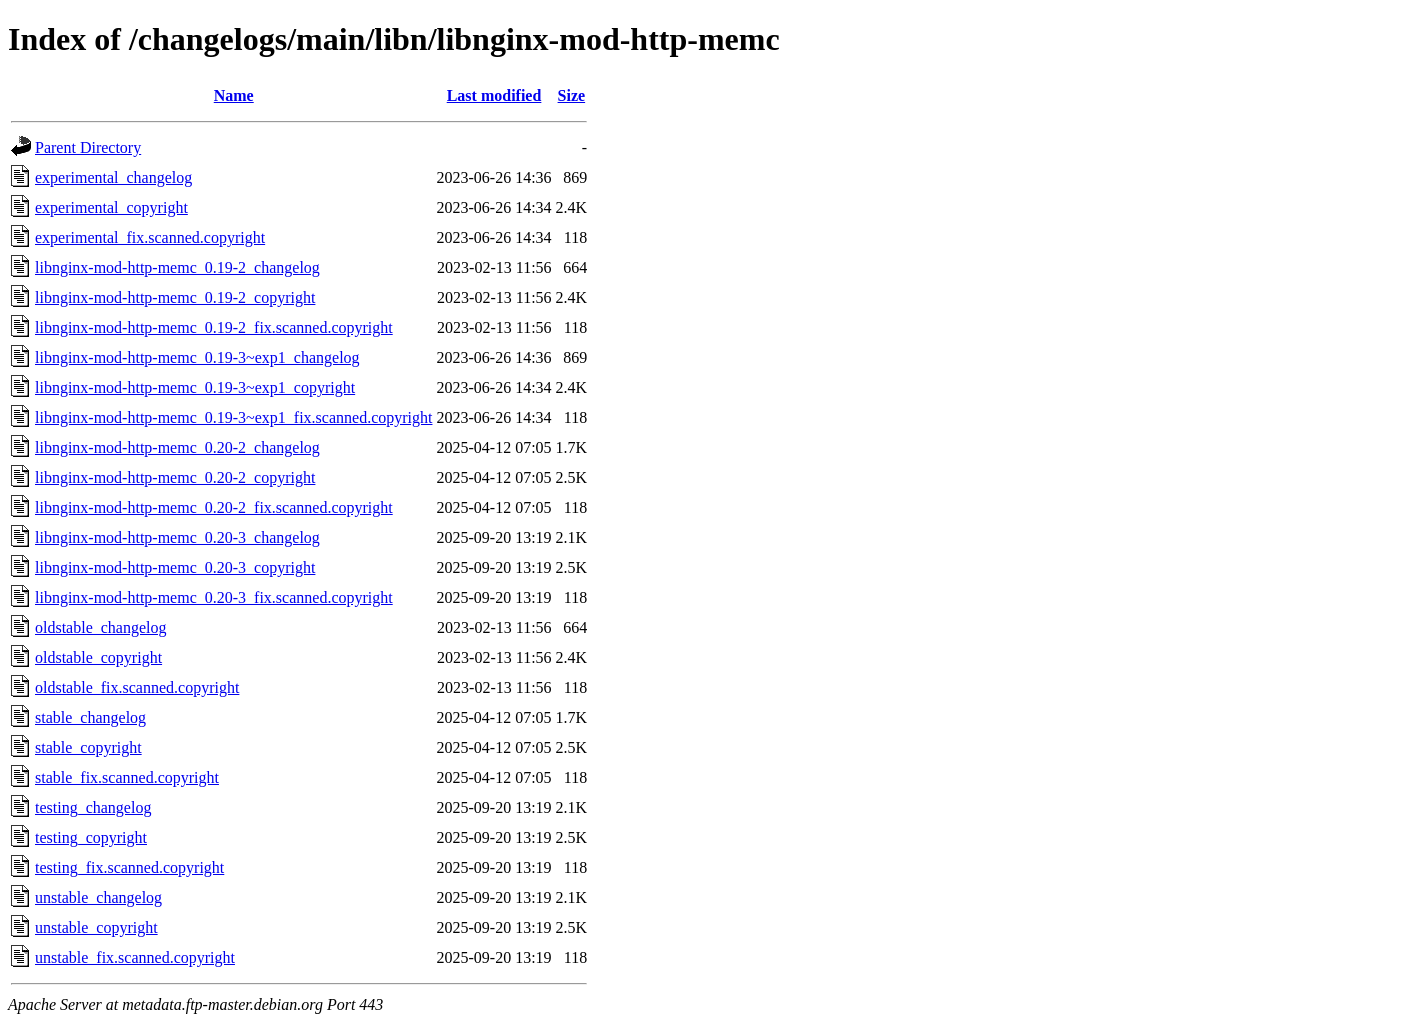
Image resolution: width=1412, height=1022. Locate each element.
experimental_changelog (113, 177)
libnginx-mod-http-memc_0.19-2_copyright (175, 297)
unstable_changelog (98, 897)
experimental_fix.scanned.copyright (150, 237)
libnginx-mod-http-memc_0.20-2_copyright (175, 477)
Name (234, 95)
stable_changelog (90, 717)
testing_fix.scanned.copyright (129, 867)
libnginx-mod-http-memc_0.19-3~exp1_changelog (197, 357)
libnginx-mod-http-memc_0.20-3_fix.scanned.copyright (214, 597)
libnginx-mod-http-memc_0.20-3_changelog (177, 537)
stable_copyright (88, 747)
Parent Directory (88, 147)
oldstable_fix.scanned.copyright (137, 687)
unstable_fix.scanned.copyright (135, 957)
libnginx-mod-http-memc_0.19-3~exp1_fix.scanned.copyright (233, 417)
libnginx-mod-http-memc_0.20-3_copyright (175, 567)
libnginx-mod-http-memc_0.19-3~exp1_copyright (195, 387)
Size (572, 95)
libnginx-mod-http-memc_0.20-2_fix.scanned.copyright (214, 507)
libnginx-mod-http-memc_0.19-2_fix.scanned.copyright (214, 327)
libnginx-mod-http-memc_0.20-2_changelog (177, 447)
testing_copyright (91, 837)
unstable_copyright (96, 927)
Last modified (494, 95)
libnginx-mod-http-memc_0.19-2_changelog (177, 267)
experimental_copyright (111, 207)
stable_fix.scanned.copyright (127, 777)
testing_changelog (93, 807)
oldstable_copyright (98, 657)
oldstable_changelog (101, 627)
